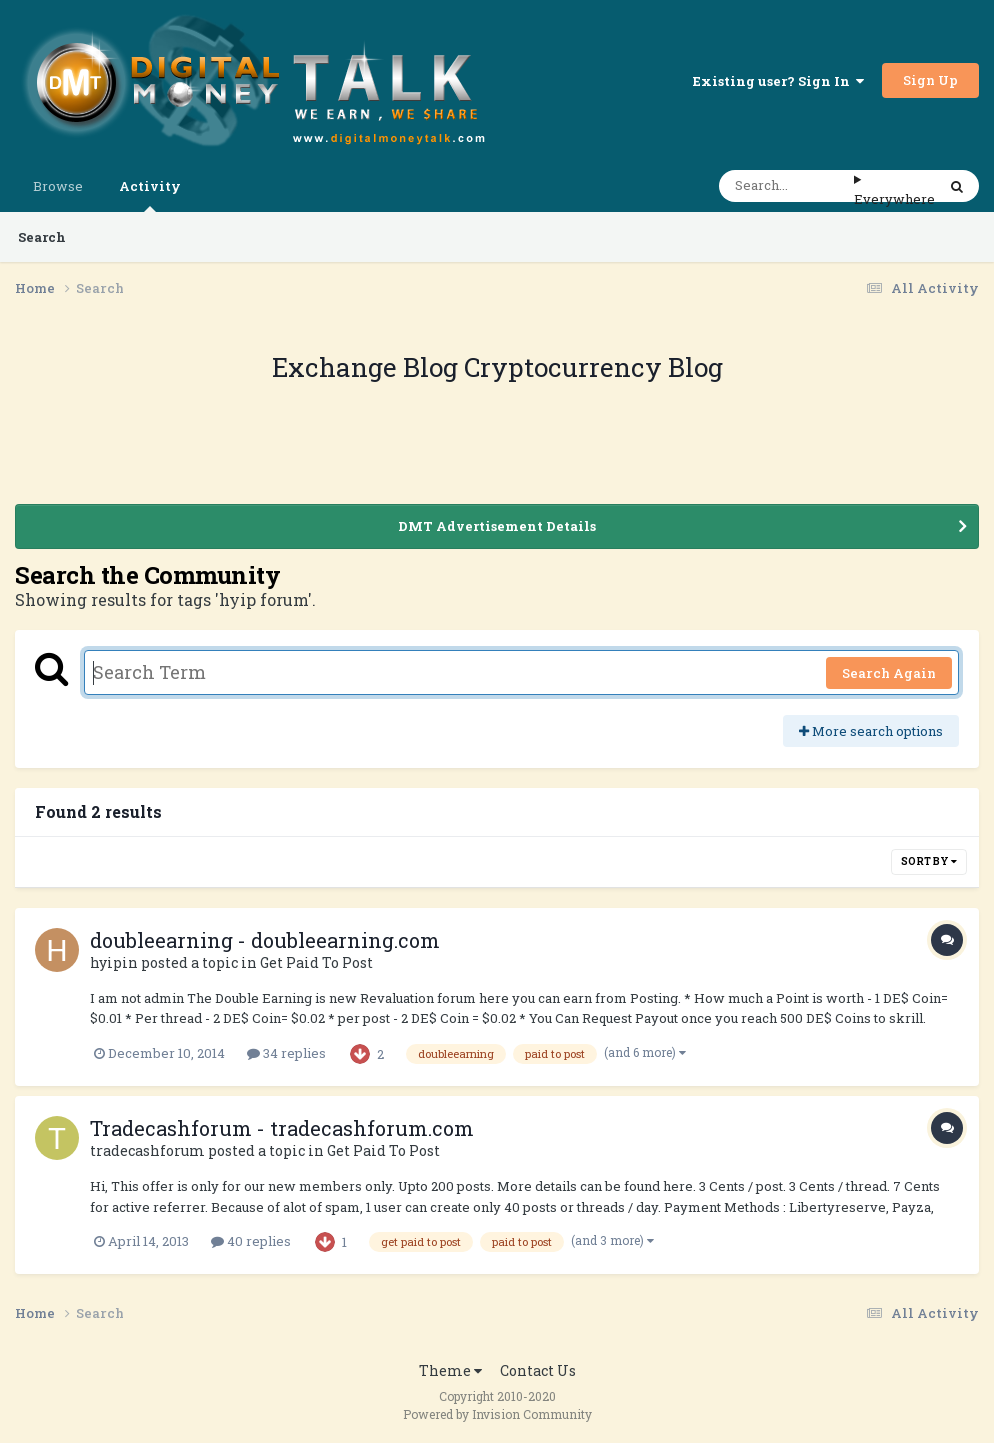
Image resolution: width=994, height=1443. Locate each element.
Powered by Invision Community (497, 1414)
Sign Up (930, 80)
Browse (58, 186)
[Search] (786, 186)
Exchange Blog (368, 367)
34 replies (286, 1053)
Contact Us (538, 1370)
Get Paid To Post (316, 962)
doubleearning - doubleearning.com (265, 940)
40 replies (251, 1241)
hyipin (114, 962)
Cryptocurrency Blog (593, 367)
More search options (871, 731)
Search (42, 237)
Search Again (889, 673)
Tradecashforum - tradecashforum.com (282, 1128)
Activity (150, 194)
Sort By (929, 861)
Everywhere (894, 199)
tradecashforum (147, 1150)
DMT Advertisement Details (497, 526)
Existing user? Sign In (778, 81)
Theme (450, 1370)
